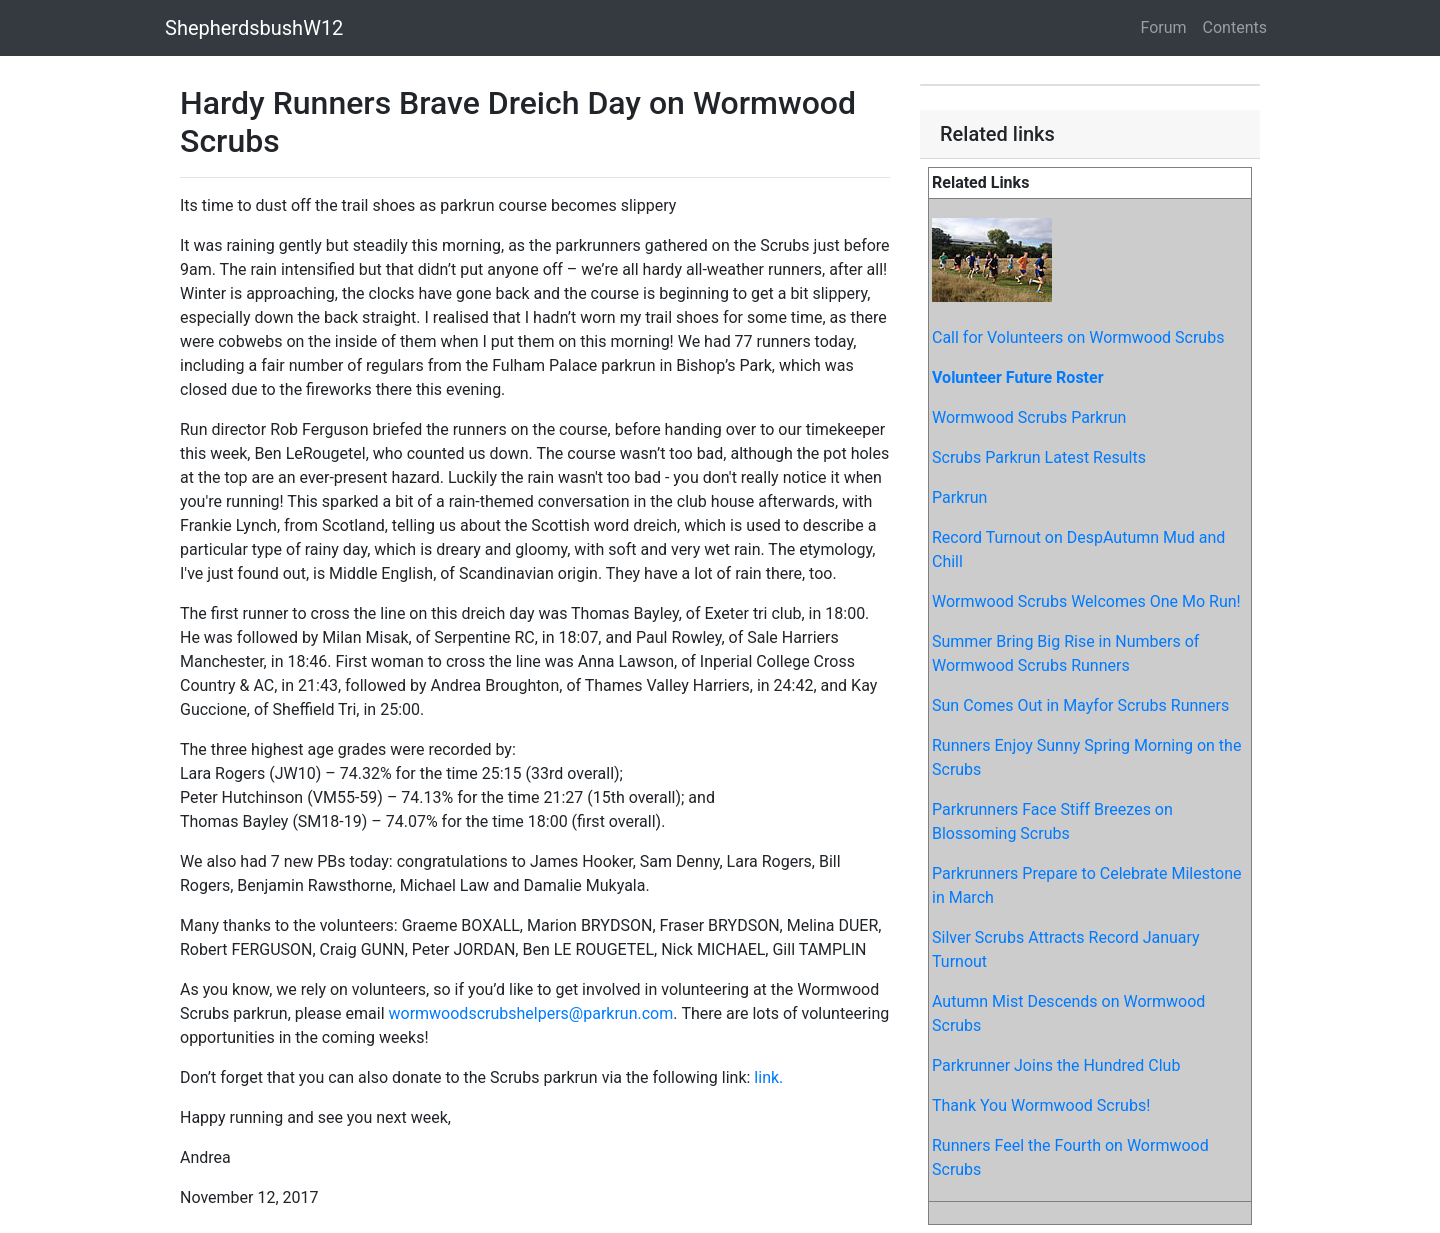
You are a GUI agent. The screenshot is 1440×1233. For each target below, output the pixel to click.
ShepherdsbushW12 (254, 28)
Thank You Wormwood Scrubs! (1041, 1105)
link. (768, 1077)
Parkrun (959, 497)
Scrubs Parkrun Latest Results (1039, 457)
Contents (1235, 27)
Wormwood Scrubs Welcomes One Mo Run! (1086, 601)
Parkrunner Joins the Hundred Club (1056, 1065)
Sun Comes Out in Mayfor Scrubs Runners (1080, 705)
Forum (1164, 27)
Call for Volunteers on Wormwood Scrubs (1078, 337)
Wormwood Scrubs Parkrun (1029, 417)
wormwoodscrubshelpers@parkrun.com (530, 1013)
